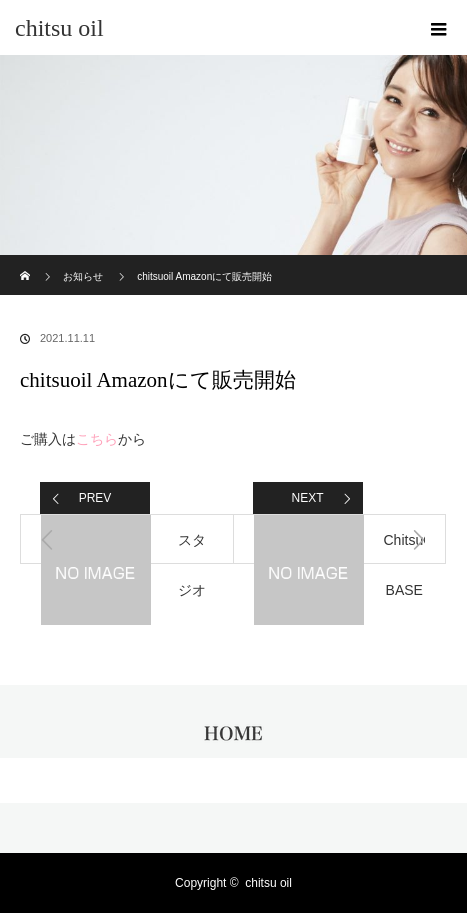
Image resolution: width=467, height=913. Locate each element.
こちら (97, 439)
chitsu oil (59, 28)
